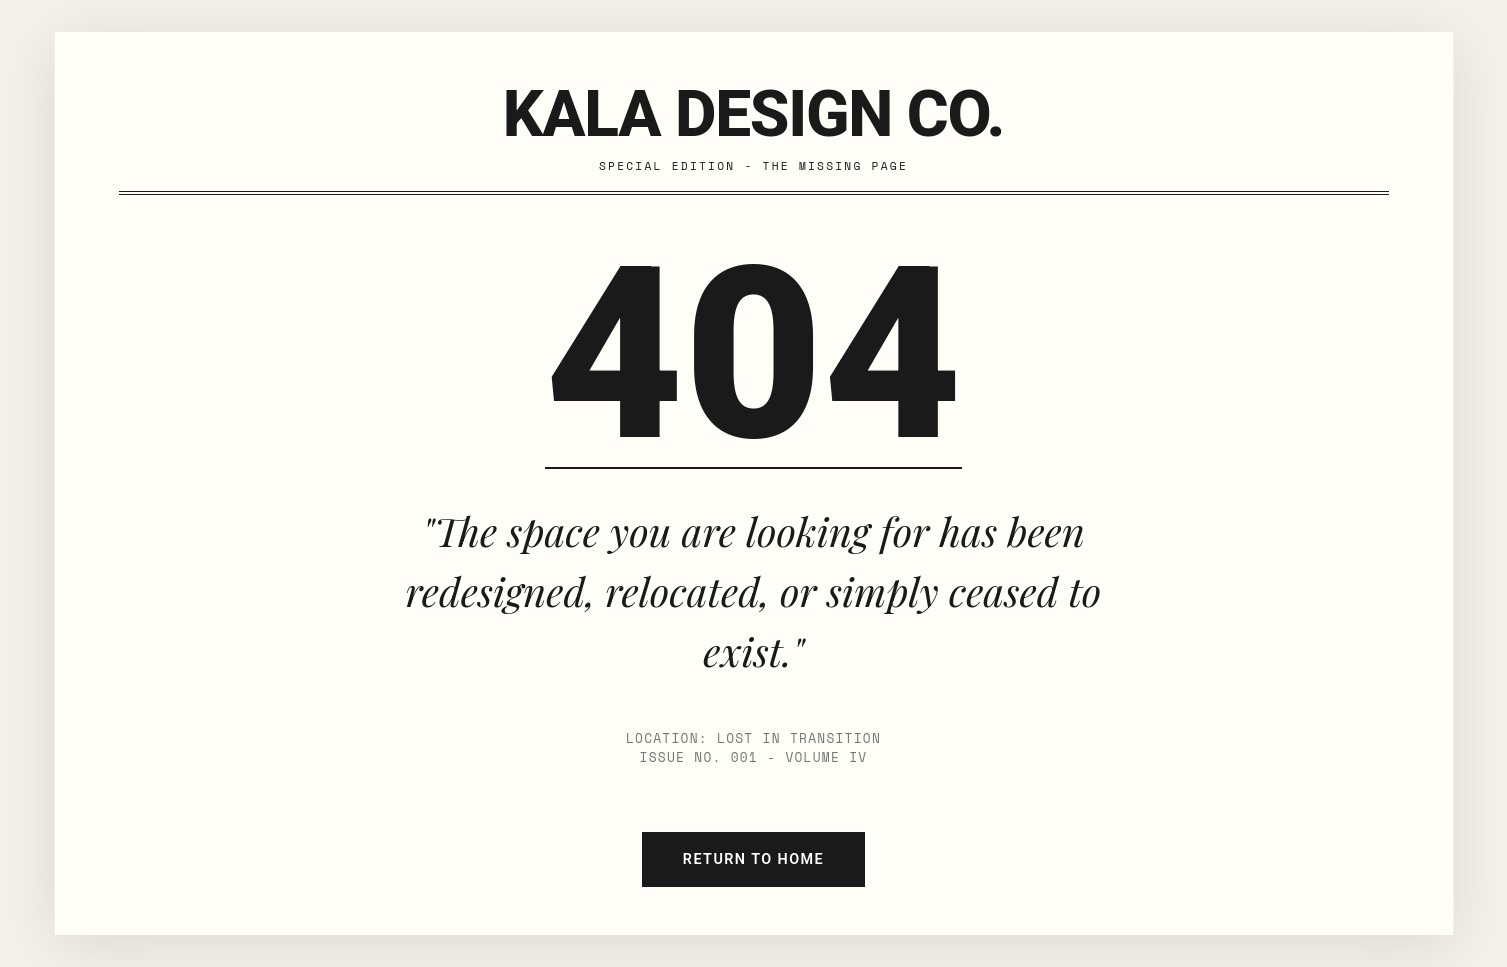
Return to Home (753, 859)
